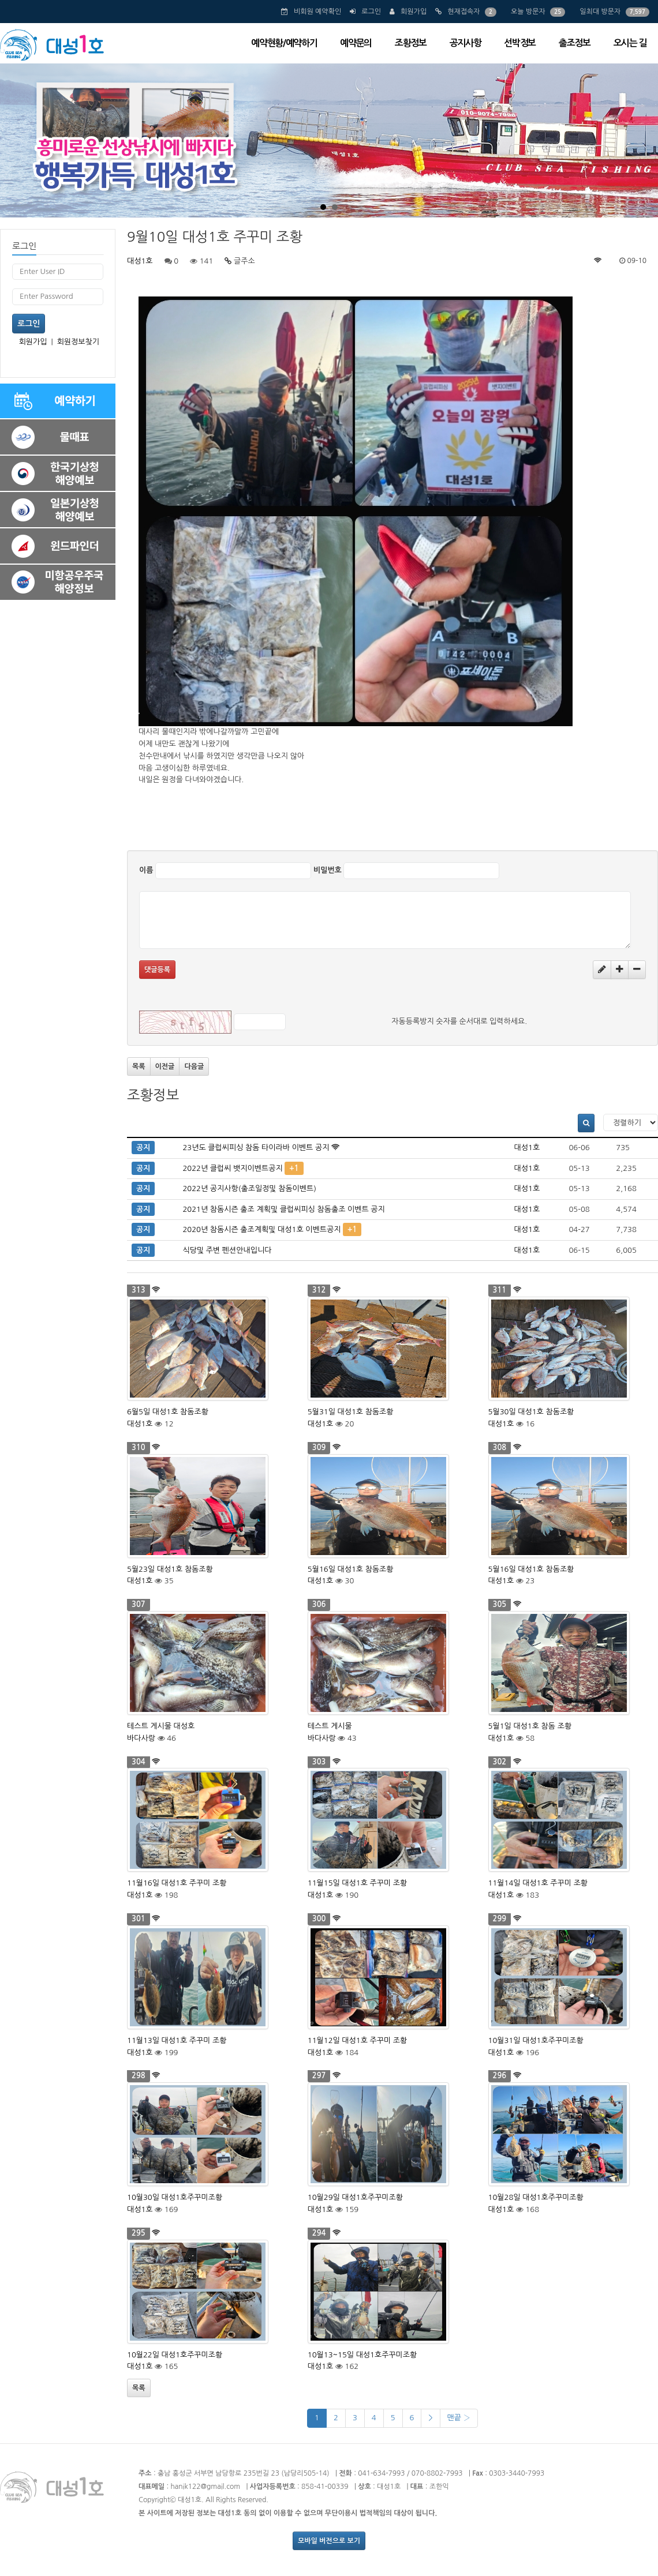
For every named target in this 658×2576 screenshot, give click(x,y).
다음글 (194, 1066)
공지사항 (465, 43)
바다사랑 (141, 1738)
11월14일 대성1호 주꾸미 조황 (538, 1883)
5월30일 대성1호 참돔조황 (531, 1411)
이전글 (165, 1066)
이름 (146, 870)
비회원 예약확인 (317, 11)
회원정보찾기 (78, 342)
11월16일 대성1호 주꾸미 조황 (177, 1883)
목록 (138, 1066)
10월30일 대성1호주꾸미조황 (174, 2197)
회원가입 (414, 11)
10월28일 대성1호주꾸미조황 (536, 2197)
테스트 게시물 (330, 1726)
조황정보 (411, 43)
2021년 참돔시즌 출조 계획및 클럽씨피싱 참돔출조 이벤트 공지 (283, 1209)
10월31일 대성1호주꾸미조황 (536, 2040)
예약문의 (356, 43)
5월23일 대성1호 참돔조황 (170, 1569)
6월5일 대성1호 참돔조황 (167, 1411)
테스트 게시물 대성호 (161, 1726)
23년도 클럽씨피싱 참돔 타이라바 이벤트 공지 (255, 1147)
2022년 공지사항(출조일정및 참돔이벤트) (249, 1188)
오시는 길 (630, 43)
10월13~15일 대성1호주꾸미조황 (362, 2355)
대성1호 (140, 261)
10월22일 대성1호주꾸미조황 (174, 2355)
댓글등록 (157, 969)
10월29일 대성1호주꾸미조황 (355, 2197)
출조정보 (574, 43)
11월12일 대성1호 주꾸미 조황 (357, 2040)
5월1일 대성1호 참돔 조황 (530, 1726)
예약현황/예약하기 (284, 43)
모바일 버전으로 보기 (329, 2540)
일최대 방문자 (600, 11)
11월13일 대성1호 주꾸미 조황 (177, 2040)
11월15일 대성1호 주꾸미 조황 (357, 1883)
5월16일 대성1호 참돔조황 (351, 1569)
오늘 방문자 (528, 11)
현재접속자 (463, 11)
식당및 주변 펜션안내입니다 (226, 1250)
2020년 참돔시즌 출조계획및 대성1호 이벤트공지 (261, 1229)
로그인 (371, 11)
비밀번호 (327, 870)
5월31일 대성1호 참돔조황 (351, 1411)
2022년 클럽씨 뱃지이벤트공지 (232, 1168)
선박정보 (520, 43)
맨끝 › (458, 2417)
